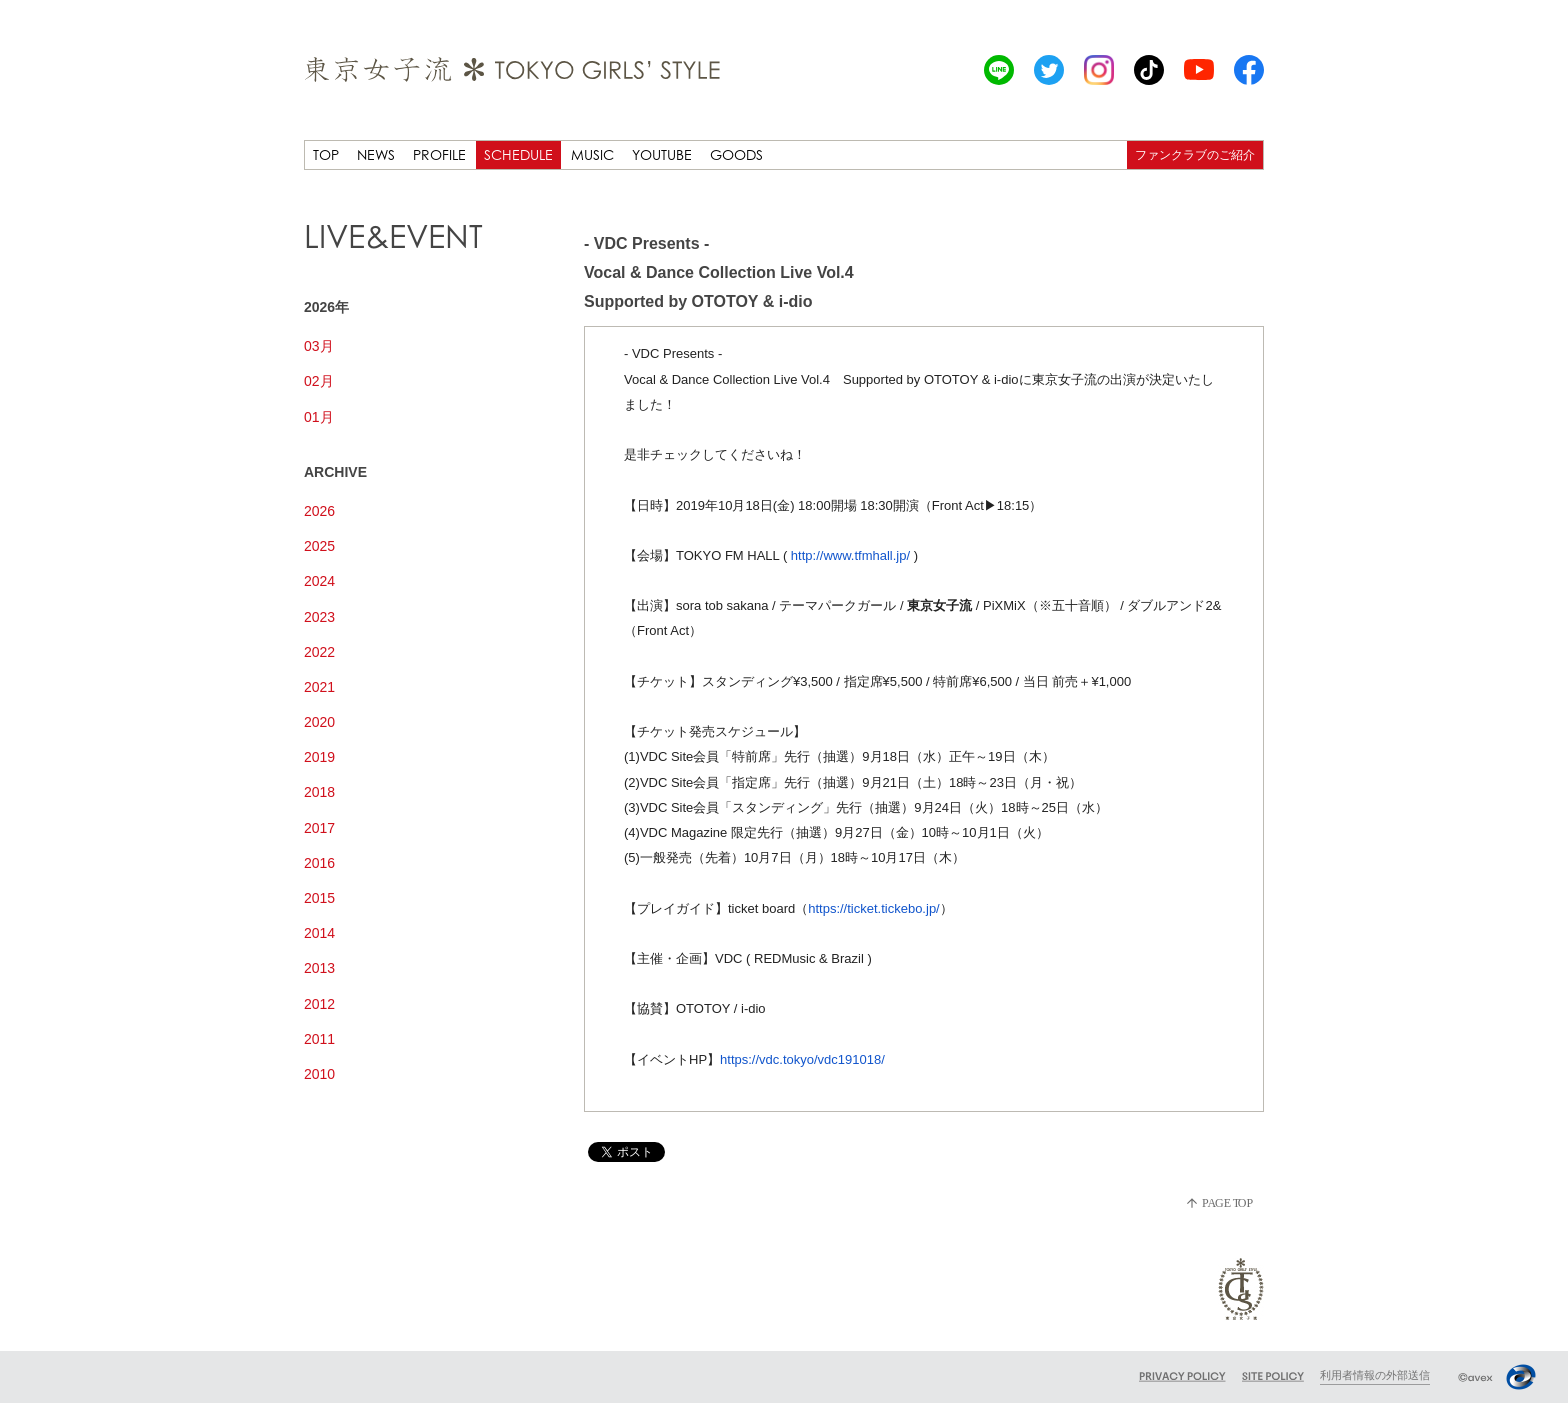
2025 (319, 546)
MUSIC (592, 154)
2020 (319, 722)
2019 (319, 757)
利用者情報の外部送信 (1375, 1375)
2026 (319, 511)
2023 (319, 617)
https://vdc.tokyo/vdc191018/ (802, 1059)
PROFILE (439, 154)
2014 (319, 933)
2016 (319, 863)
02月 (319, 381)
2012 (319, 1004)
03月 (319, 346)
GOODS (736, 154)
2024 (319, 581)
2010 (319, 1074)
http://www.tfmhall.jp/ (850, 555)
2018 (319, 792)
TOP (326, 154)
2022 (319, 652)
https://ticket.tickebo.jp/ (874, 908)
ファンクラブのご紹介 (1195, 154)
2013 (319, 968)
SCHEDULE (518, 154)
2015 (319, 898)
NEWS (376, 154)
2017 (319, 828)
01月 (319, 417)
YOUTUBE (662, 154)
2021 (319, 687)
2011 (319, 1039)
